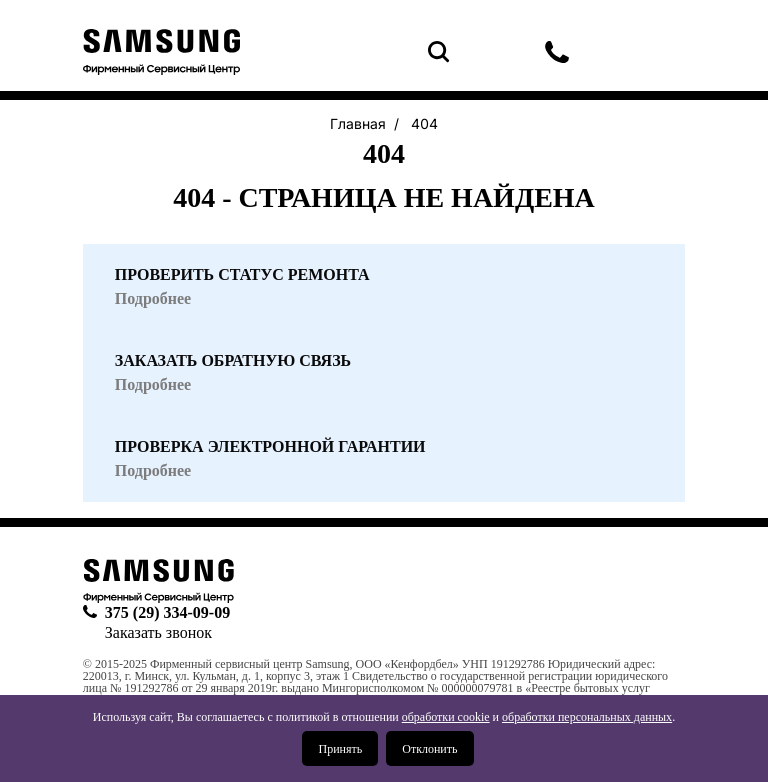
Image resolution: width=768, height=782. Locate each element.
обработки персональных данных (587, 717)
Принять (340, 749)
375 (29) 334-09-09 (557, 52)
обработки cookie (446, 717)
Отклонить (429, 749)
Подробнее (153, 471)
